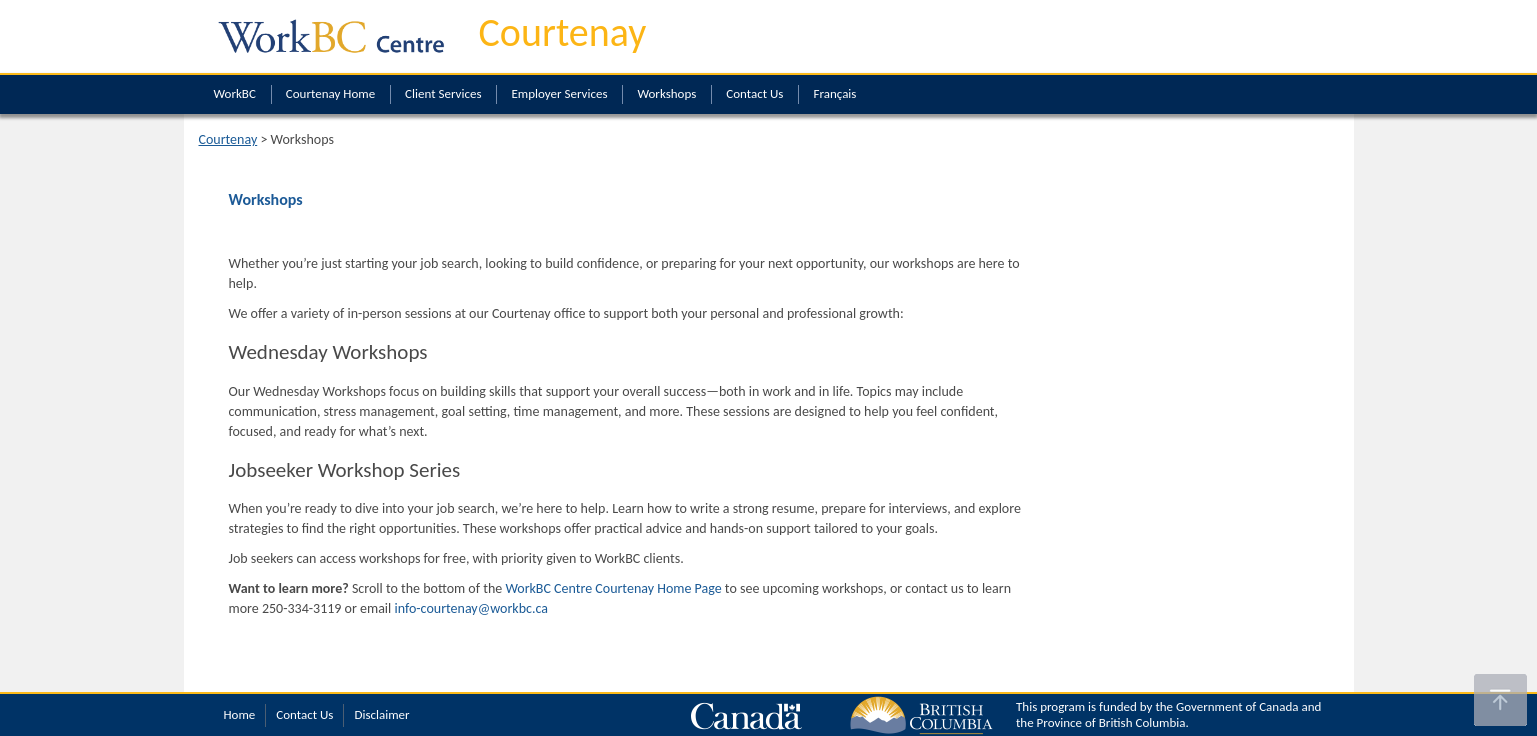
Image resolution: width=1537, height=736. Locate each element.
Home (240, 714)
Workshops (666, 93)
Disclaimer (381, 714)
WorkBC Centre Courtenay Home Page (613, 588)
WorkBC (235, 93)
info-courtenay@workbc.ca (471, 608)
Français (834, 93)
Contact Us (754, 93)
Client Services (443, 93)
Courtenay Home (330, 93)
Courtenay (563, 32)
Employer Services (559, 93)
